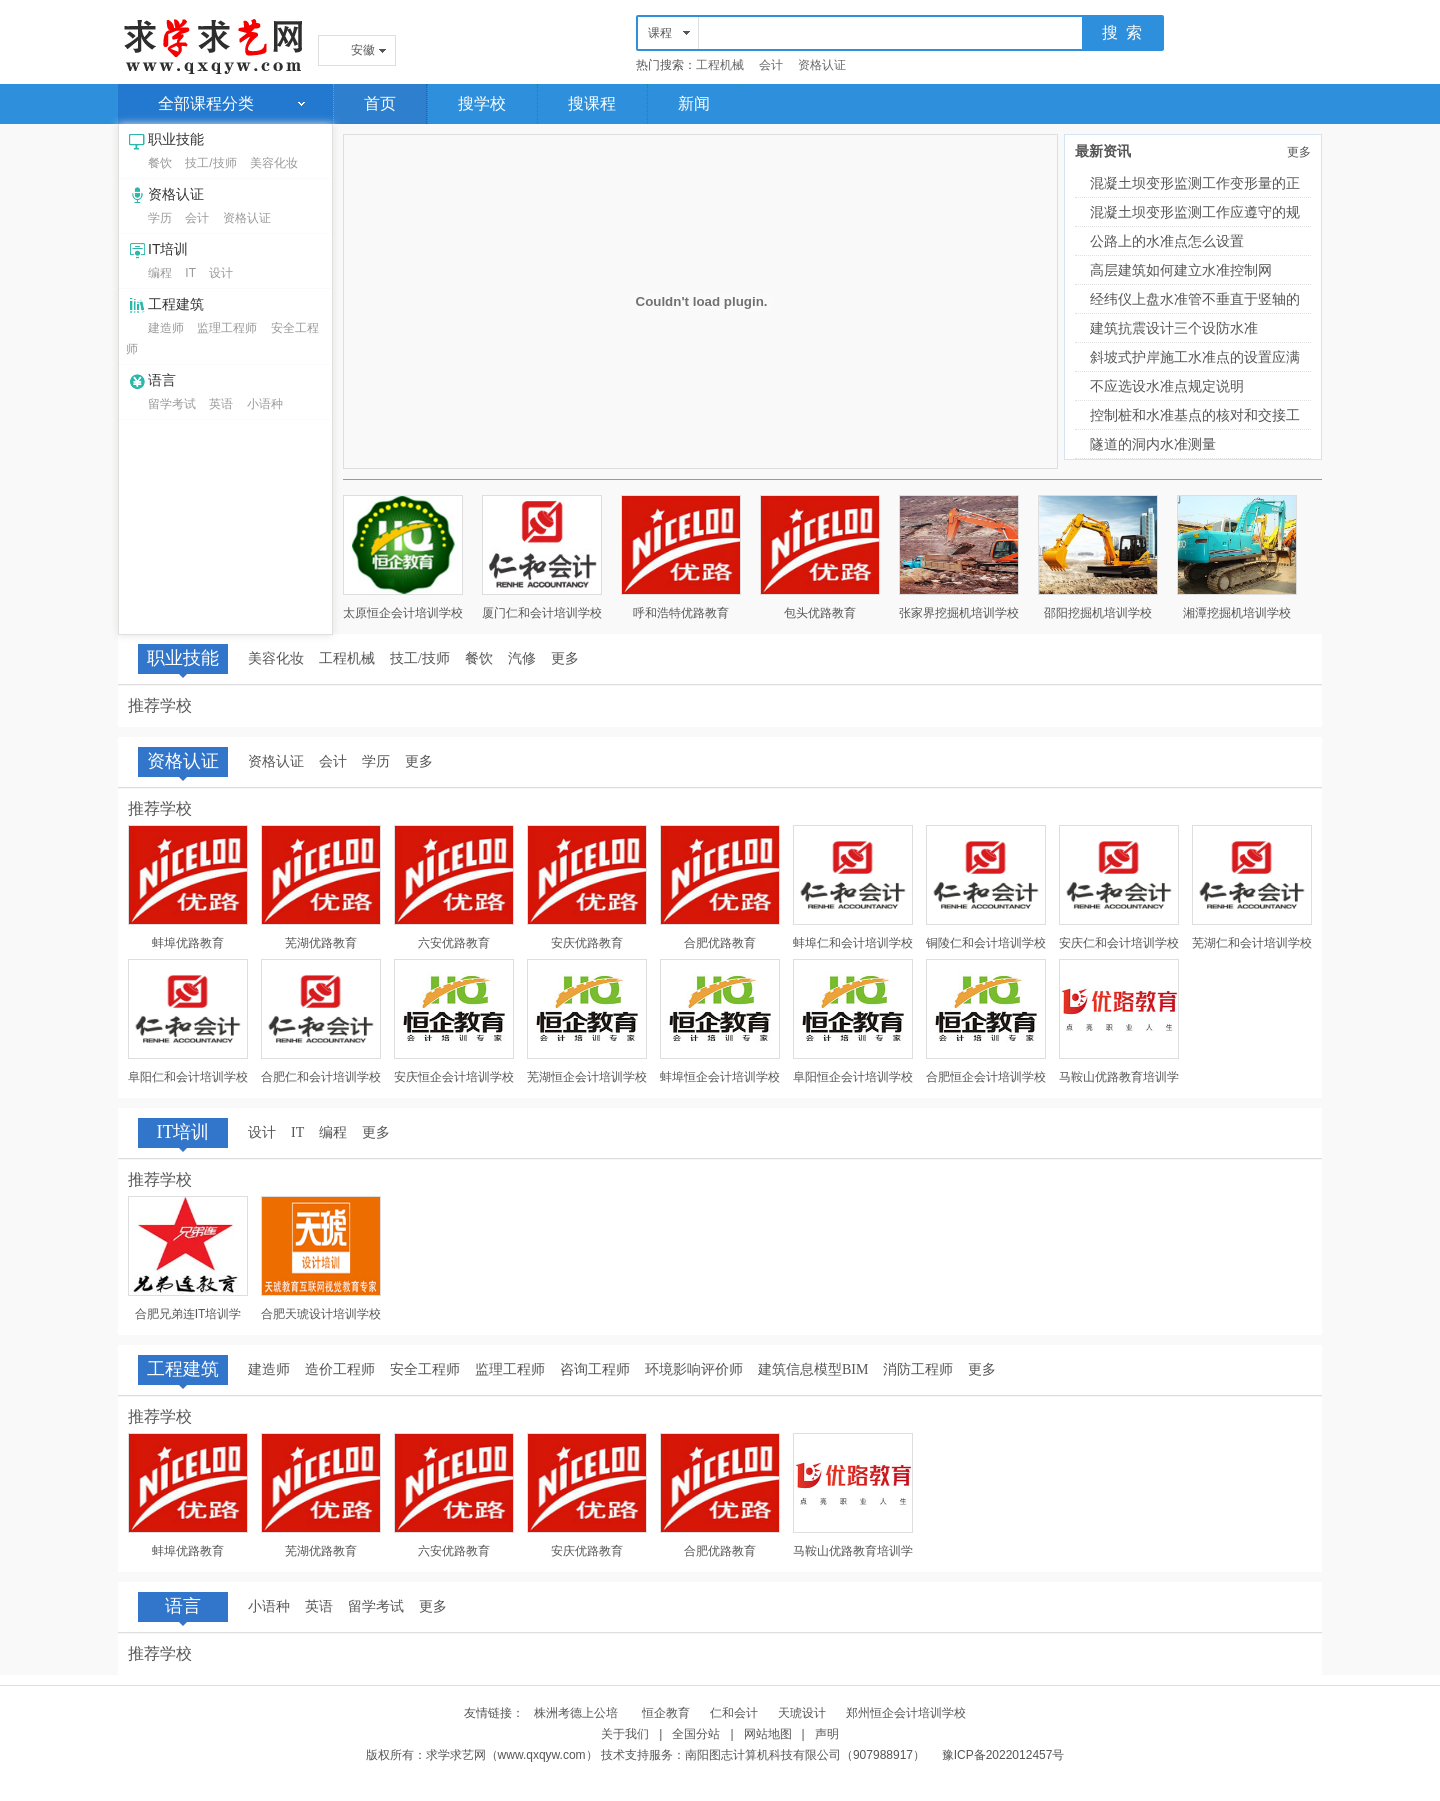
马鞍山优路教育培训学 (1119, 1077)
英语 (221, 404)
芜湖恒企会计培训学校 (587, 1077)
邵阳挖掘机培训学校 (1098, 613)
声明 (827, 1734)
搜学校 (482, 103)
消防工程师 (918, 1369)
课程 (660, 33)
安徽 (363, 50)
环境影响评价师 (694, 1369)
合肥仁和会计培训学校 (321, 1077)
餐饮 (160, 163)
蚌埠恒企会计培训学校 (720, 1077)
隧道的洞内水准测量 (1153, 444)
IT (190, 273)
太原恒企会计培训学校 (403, 613)
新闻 (694, 103)
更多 (1299, 152)
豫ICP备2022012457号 (1003, 1755)
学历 (160, 218)
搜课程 (592, 103)
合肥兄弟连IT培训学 (188, 1314)
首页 (380, 103)
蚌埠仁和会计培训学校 (853, 943)
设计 (221, 273)
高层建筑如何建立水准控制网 (1181, 270)
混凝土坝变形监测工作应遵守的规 (1195, 212)
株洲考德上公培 (577, 1713)
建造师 (166, 328)
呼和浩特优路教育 (681, 613)
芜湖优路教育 (321, 943)
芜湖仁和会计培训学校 (1252, 943)
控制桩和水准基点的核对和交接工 (1195, 415)
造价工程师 (340, 1369)
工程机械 (720, 65)
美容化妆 (274, 163)
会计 (771, 65)
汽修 (522, 658)
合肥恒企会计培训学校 (986, 1077)
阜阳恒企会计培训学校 (853, 1077)
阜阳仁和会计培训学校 (188, 1077)
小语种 (265, 404)
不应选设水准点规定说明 (1167, 386)
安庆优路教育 (587, 943)
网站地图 (768, 1734)
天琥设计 (802, 1713)
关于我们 (625, 1734)
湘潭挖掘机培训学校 (1237, 613)
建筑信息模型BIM (813, 1369)
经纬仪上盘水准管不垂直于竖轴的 (1195, 299)
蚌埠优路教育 (188, 943)
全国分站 (696, 1734)
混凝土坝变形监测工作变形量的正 (1195, 183)
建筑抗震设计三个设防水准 (1174, 328)
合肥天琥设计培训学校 (321, 1314)
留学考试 (172, 404)
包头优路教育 (820, 613)
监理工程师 (227, 328)
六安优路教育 (454, 943)
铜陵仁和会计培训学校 (986, 943)
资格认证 (822, 65)
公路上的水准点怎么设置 (1167, 241)
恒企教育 (666, 1713)
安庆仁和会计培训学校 (1119, 943)
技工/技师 (210, 163)
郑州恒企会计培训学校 (906, 1713)
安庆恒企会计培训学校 (454, 1077)
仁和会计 (734, 1713)
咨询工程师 (595, 1369)
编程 (160, 273)
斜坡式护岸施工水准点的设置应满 (1195, 357)
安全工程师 (425, 1369)
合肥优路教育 (720, 943)
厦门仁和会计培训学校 (542, 613)
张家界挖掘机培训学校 (959, 613)
